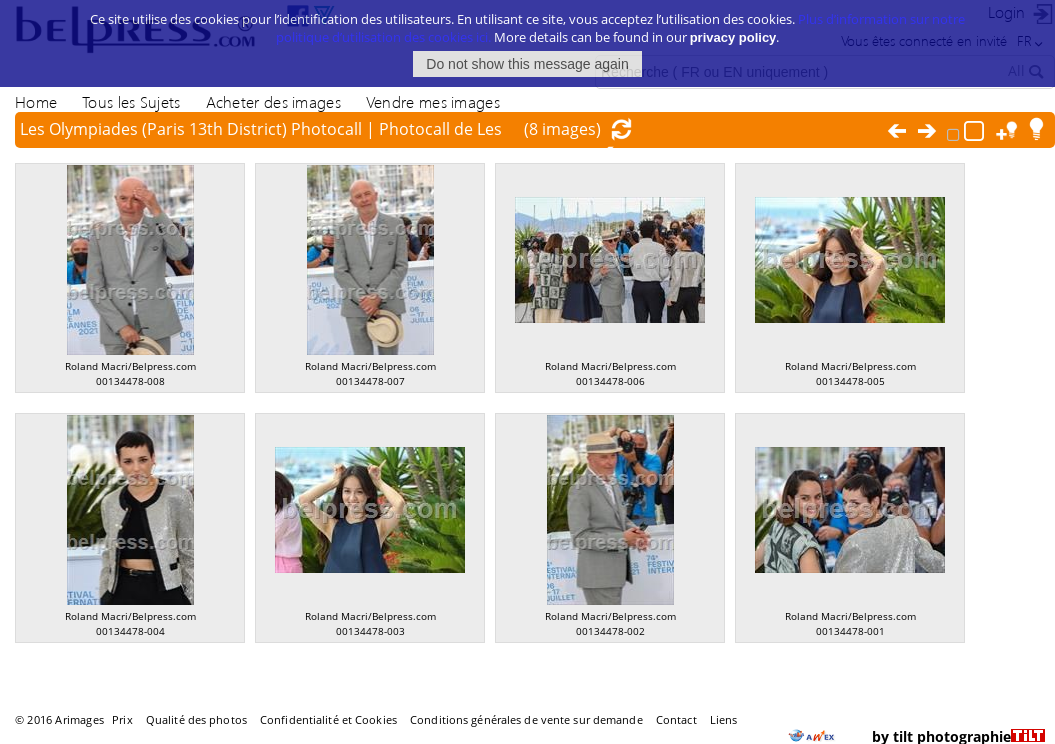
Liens (724, 719)
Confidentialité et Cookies (328, 719)
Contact (676, 719)
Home (36, 101)
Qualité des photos (196, 719)
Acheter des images (273, 101)
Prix (122, 719)
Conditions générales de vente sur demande (526, 719)
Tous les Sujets (131, 101)
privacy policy (733, 36)
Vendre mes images (433, 101)
